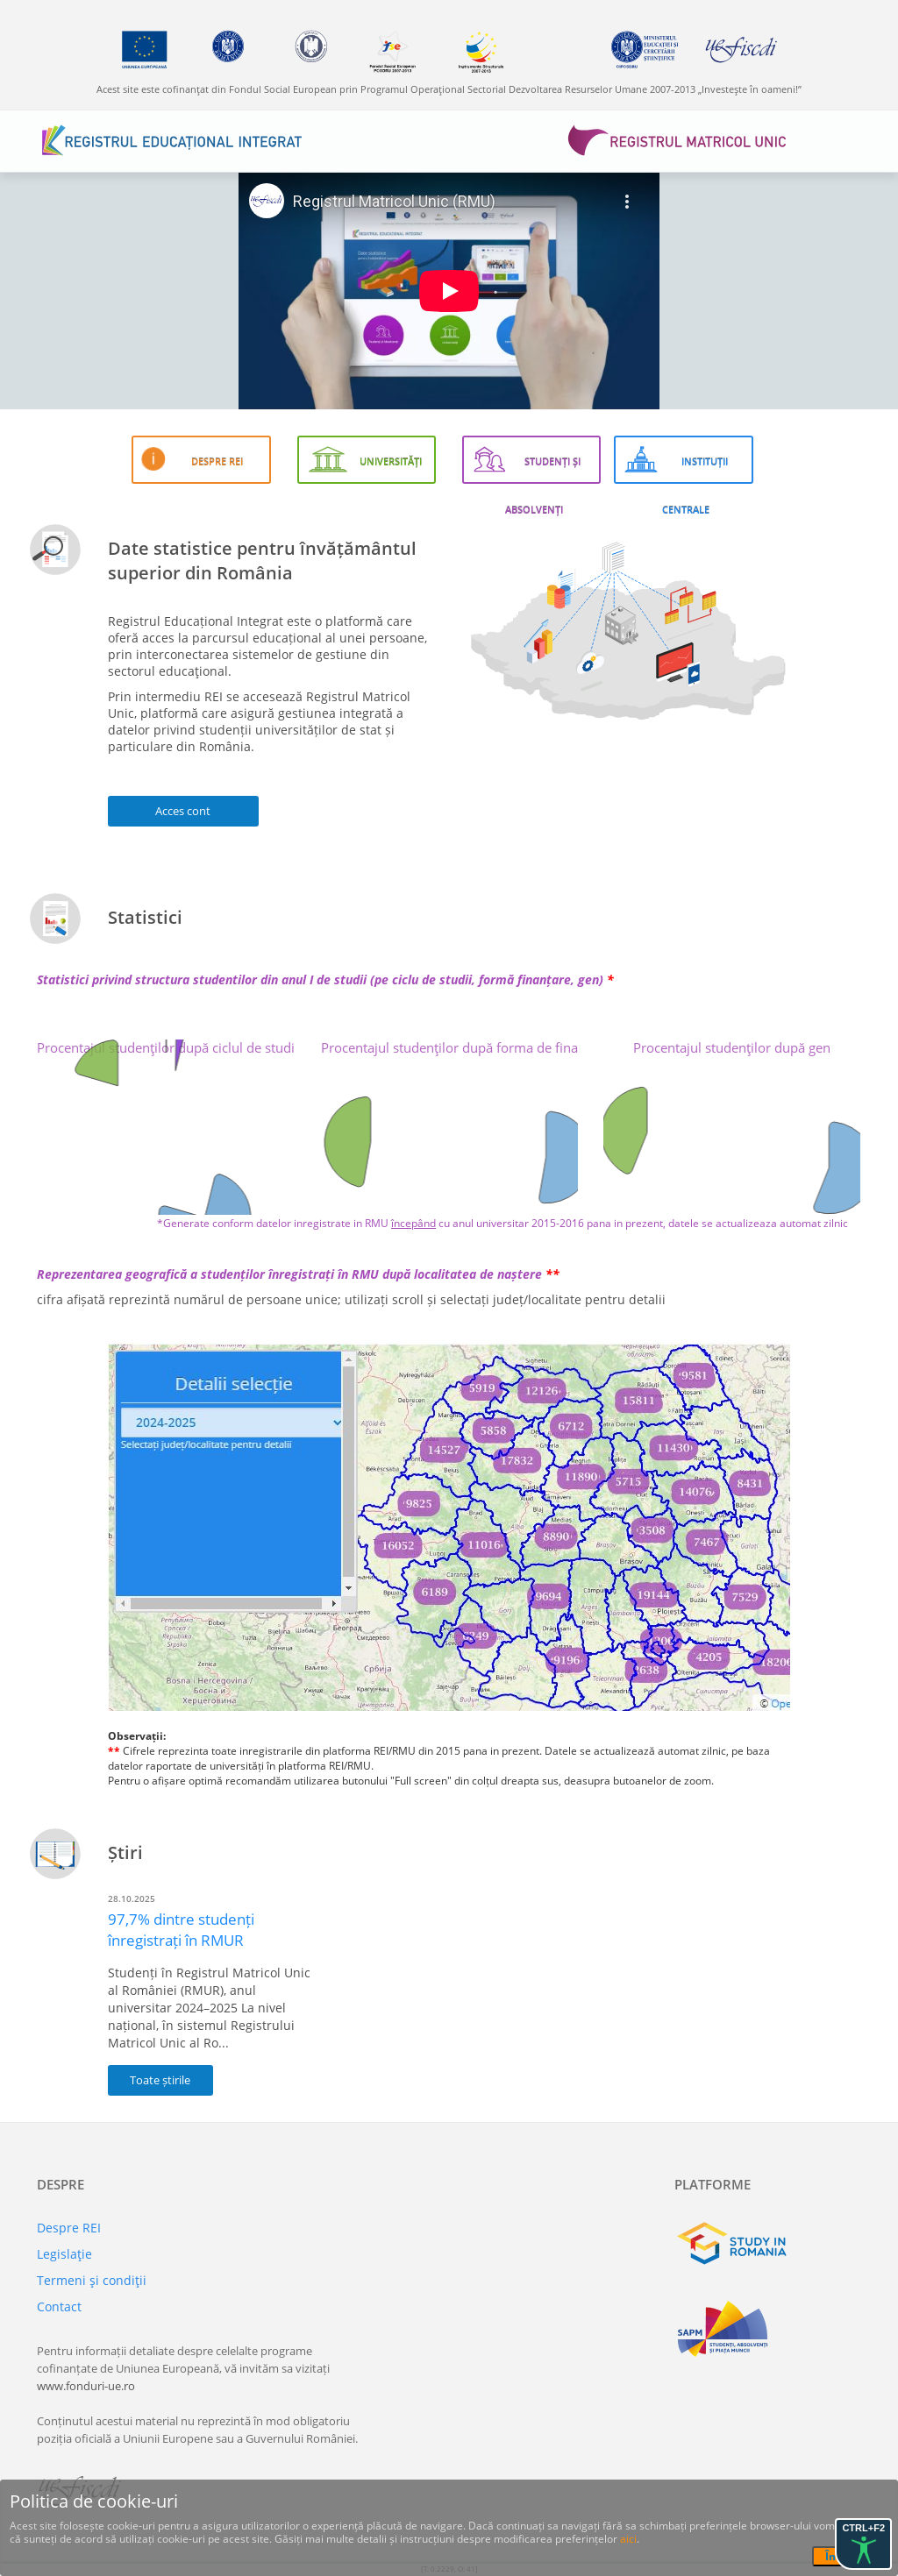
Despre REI (69, 2227)
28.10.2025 (131, 1898)
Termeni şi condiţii (91, 2280)
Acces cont (182, 811)
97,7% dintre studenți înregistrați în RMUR (181, 1929)
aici (628, 2538)
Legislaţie (64, 2254)
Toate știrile (160, 2080)
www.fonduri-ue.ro (86, 2386)
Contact (59, 2306)
